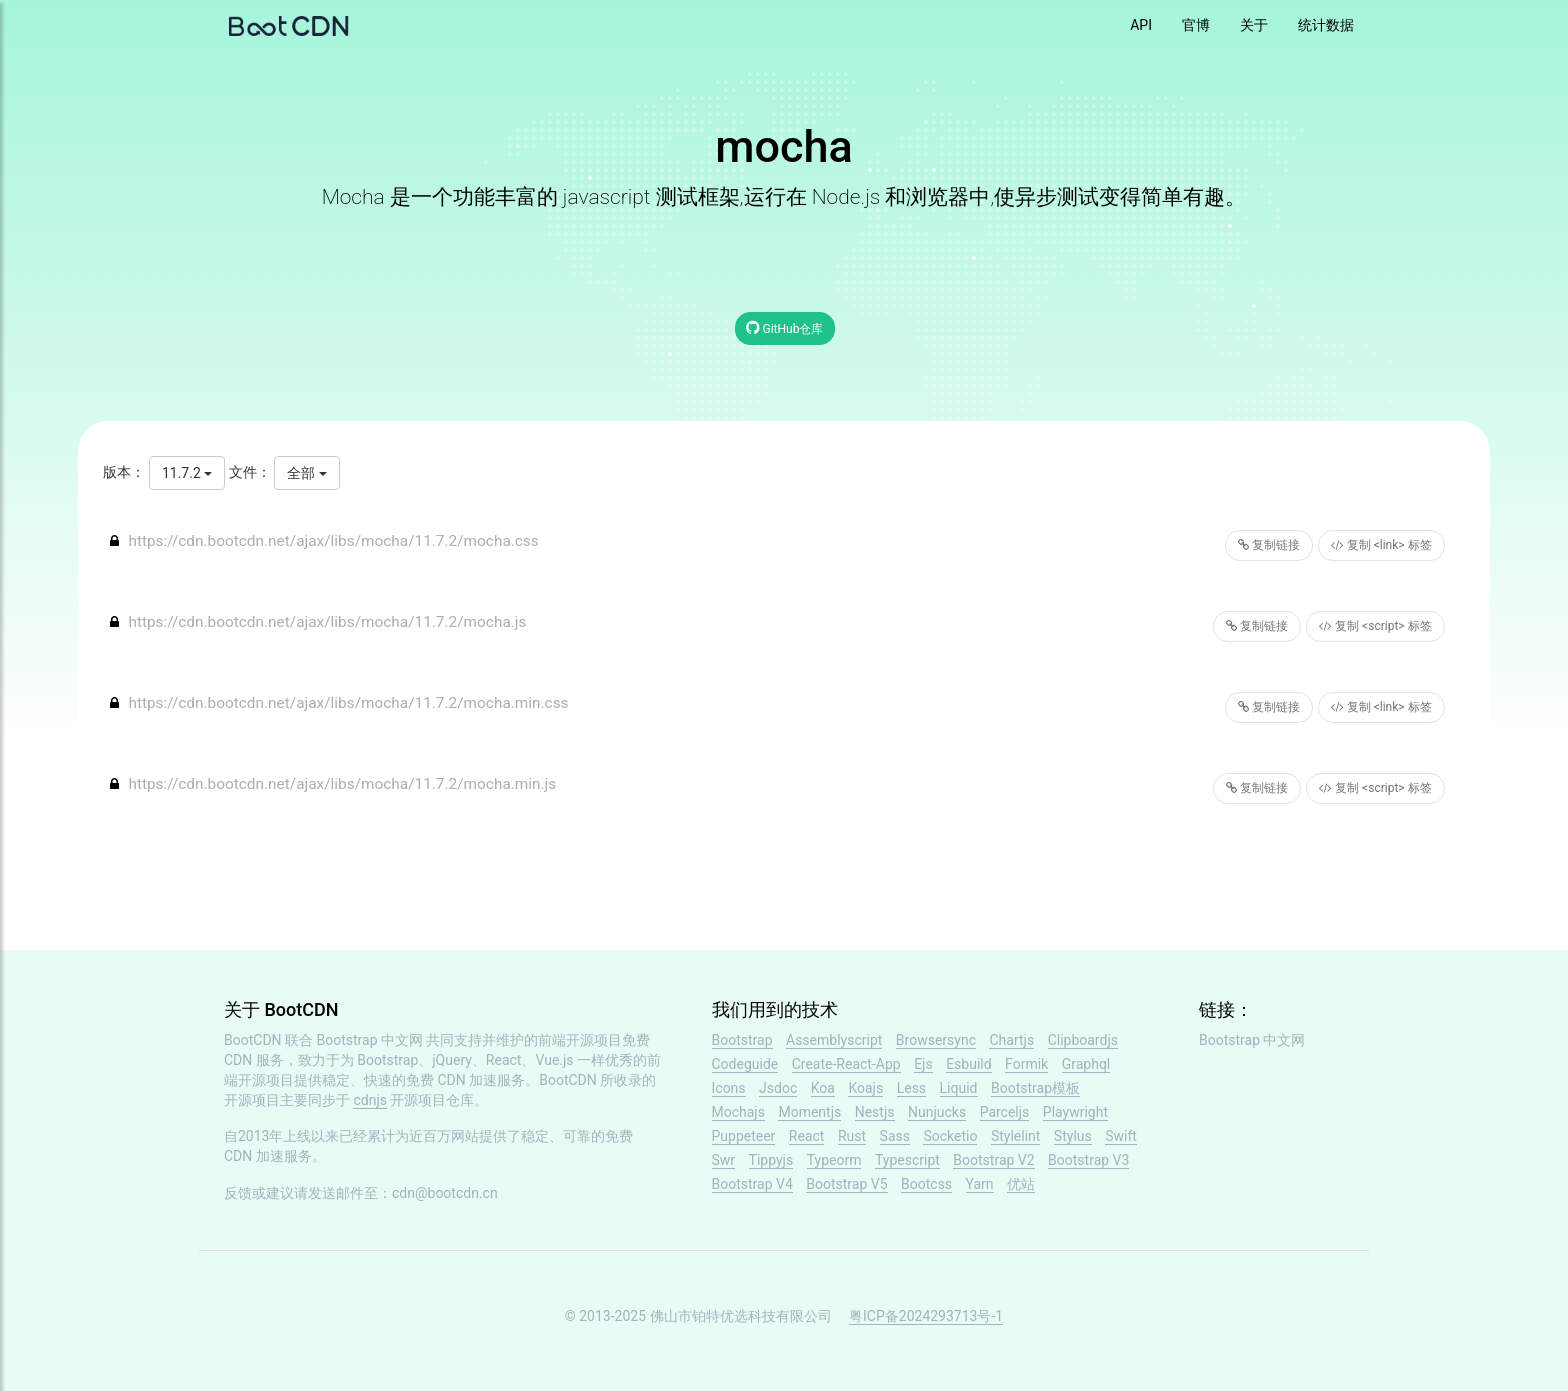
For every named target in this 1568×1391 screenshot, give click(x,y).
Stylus (1073, 1136)
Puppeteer (744, 1136)
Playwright (1075, 1112)
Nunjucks (937, 1112)
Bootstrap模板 (1035, 1088)
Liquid (959, 1088)
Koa (823, 1088)
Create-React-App (846, 1064)
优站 (1021, 1184)
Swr (724, 1160)
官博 (1196, 25)
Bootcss (926, 1184)
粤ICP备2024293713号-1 (926, 1316)
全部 (306, 473)
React (807, 1136)
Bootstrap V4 (752, 1184)
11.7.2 (187, 473)
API (1141, 25)
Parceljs (1005, 1112)
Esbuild (968, 1064)
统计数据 (1326, 25)
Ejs (923, 1064)
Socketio (950, 1136)
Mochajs (738, 1112)
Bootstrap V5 (846, 1184)
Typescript (907, 1160)
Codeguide (745, 1064)
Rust (852, 1136)
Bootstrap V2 (993, 1160)
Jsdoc (778, 1088)
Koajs (865, 1088)
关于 (1254, 25)
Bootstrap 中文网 (370, 1040)
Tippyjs (771, 1160)
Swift (1121, 1136)
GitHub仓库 (785, 327)
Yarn (980, 1184)
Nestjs (875, 1112)
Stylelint (1015, 1136)
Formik (1026, 1064)
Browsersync (936, 1040)
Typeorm (834, 1160)
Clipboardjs (1083, 1040)
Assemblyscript (834, 1040)
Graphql (1086, 1064)
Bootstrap (742, 1040)
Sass (895, 1136)
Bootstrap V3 (1088, 1160)
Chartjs (1011, 1040)
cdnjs (370, 1100)
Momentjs (809, 1112)
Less (911, 1088)
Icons (729, 1088)
